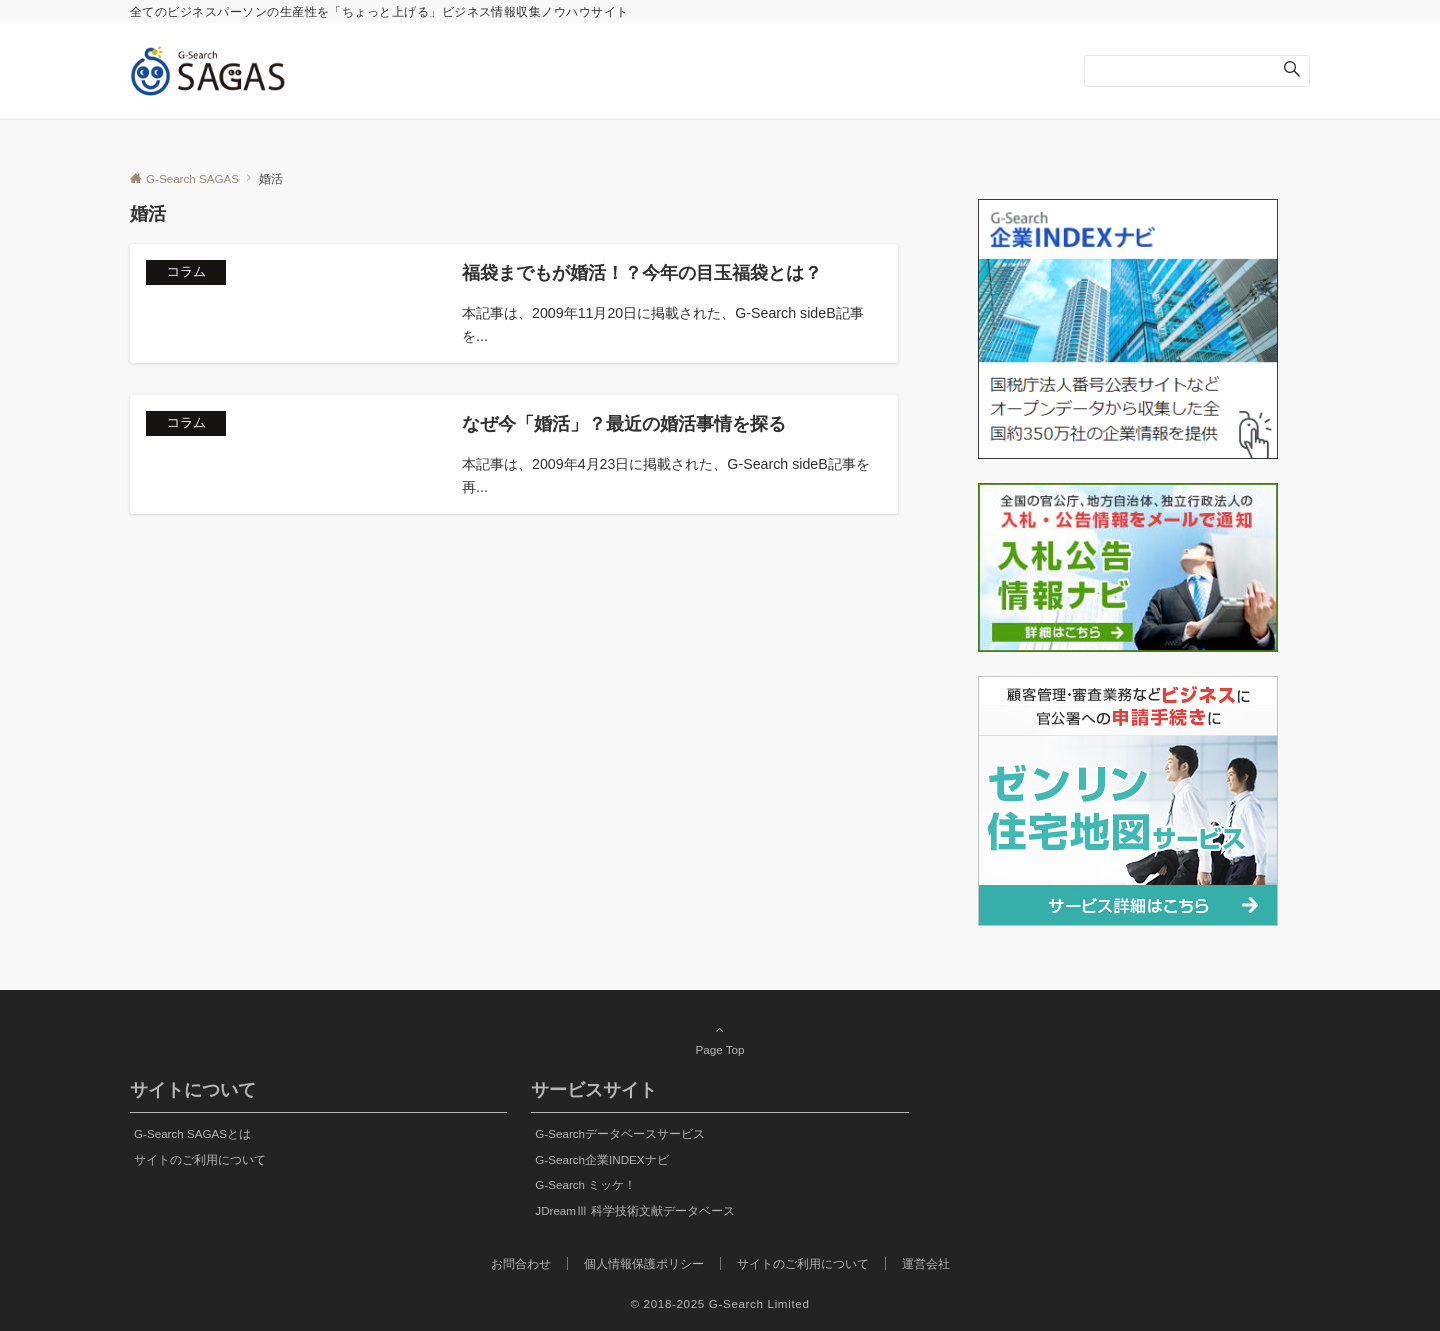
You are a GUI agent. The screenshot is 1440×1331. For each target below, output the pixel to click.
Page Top (720, 1039)
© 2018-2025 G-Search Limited (720, 1303)
